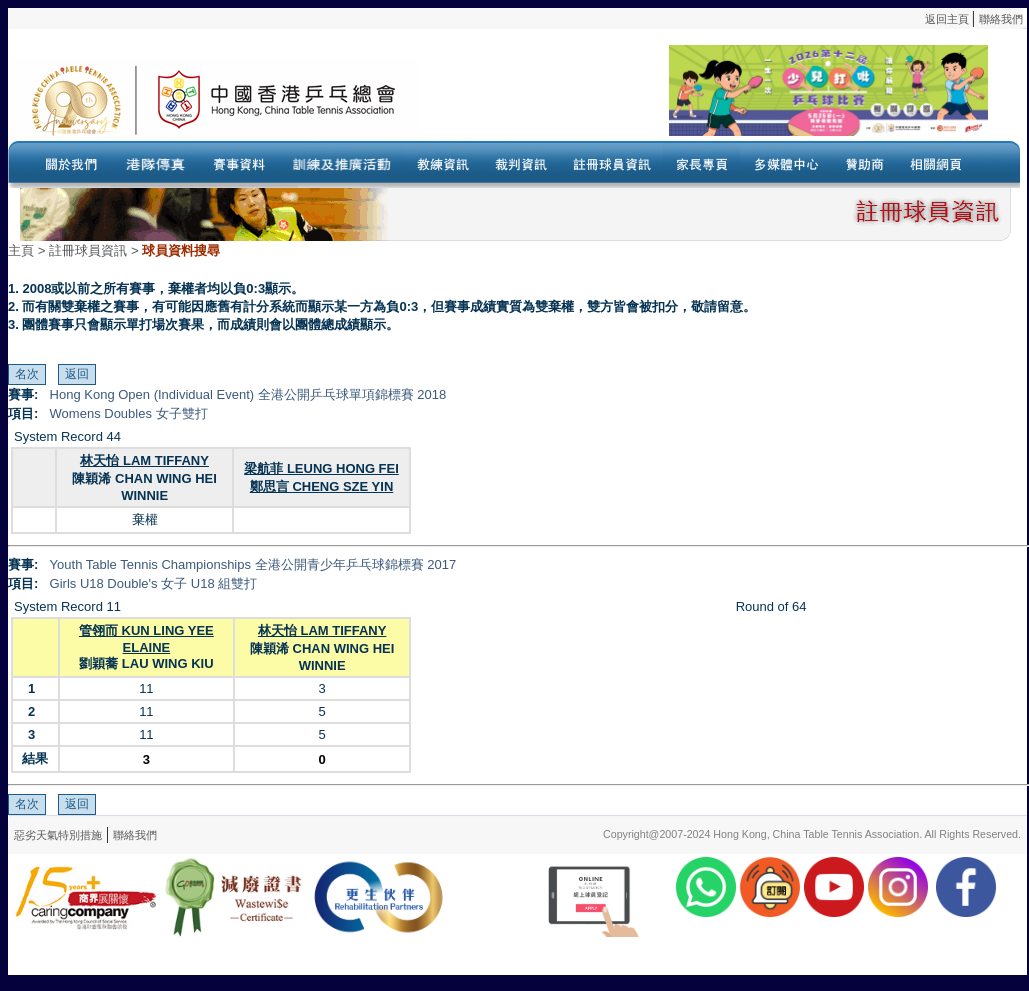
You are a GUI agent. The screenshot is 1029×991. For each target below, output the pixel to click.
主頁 (21, 250)
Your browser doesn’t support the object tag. (703, 99)
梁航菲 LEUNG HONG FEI (321, 468)
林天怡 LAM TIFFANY (144, 460)
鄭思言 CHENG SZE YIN (322, 486)
